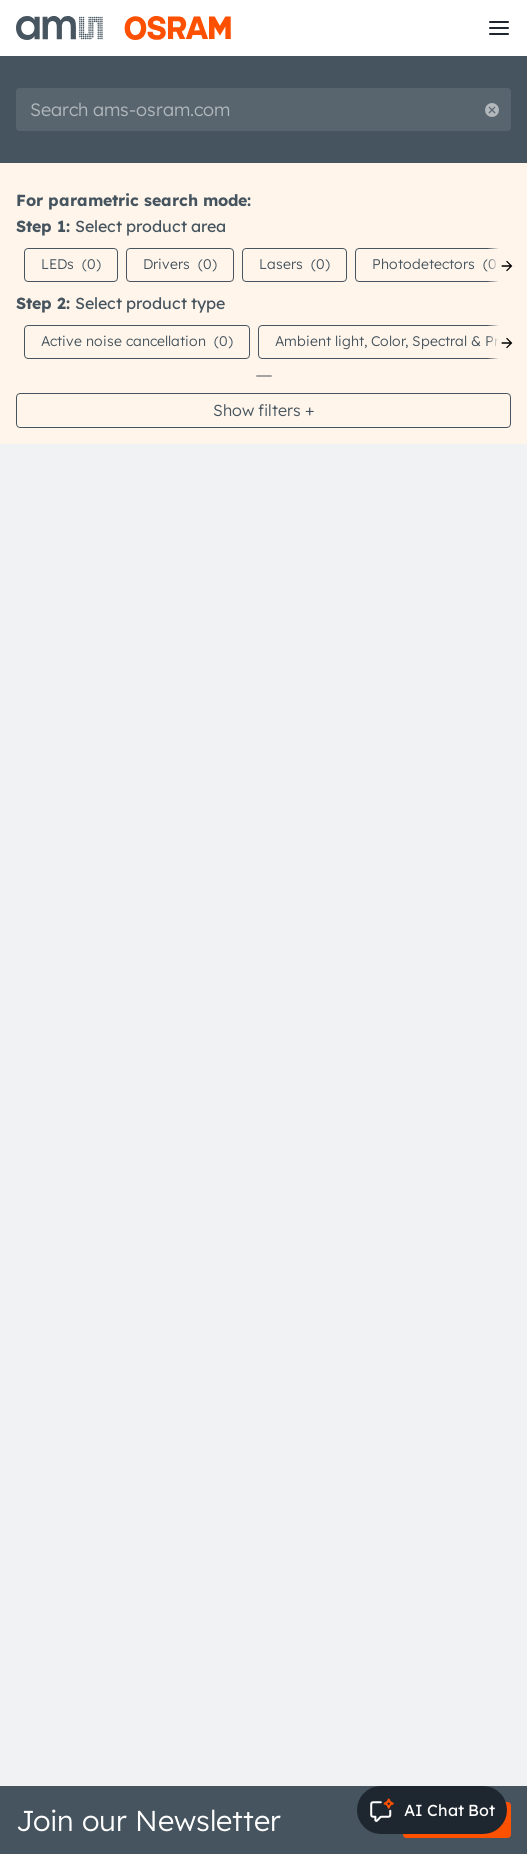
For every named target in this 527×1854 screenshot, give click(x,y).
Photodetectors (437, 264)
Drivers (180, 264)
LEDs (71, 264)
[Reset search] (492, 109)
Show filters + (263, 410)
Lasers (294, 264)
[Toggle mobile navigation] (499, 28)
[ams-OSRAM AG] (123, 28)
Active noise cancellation (137, 341)
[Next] (507, 266)
